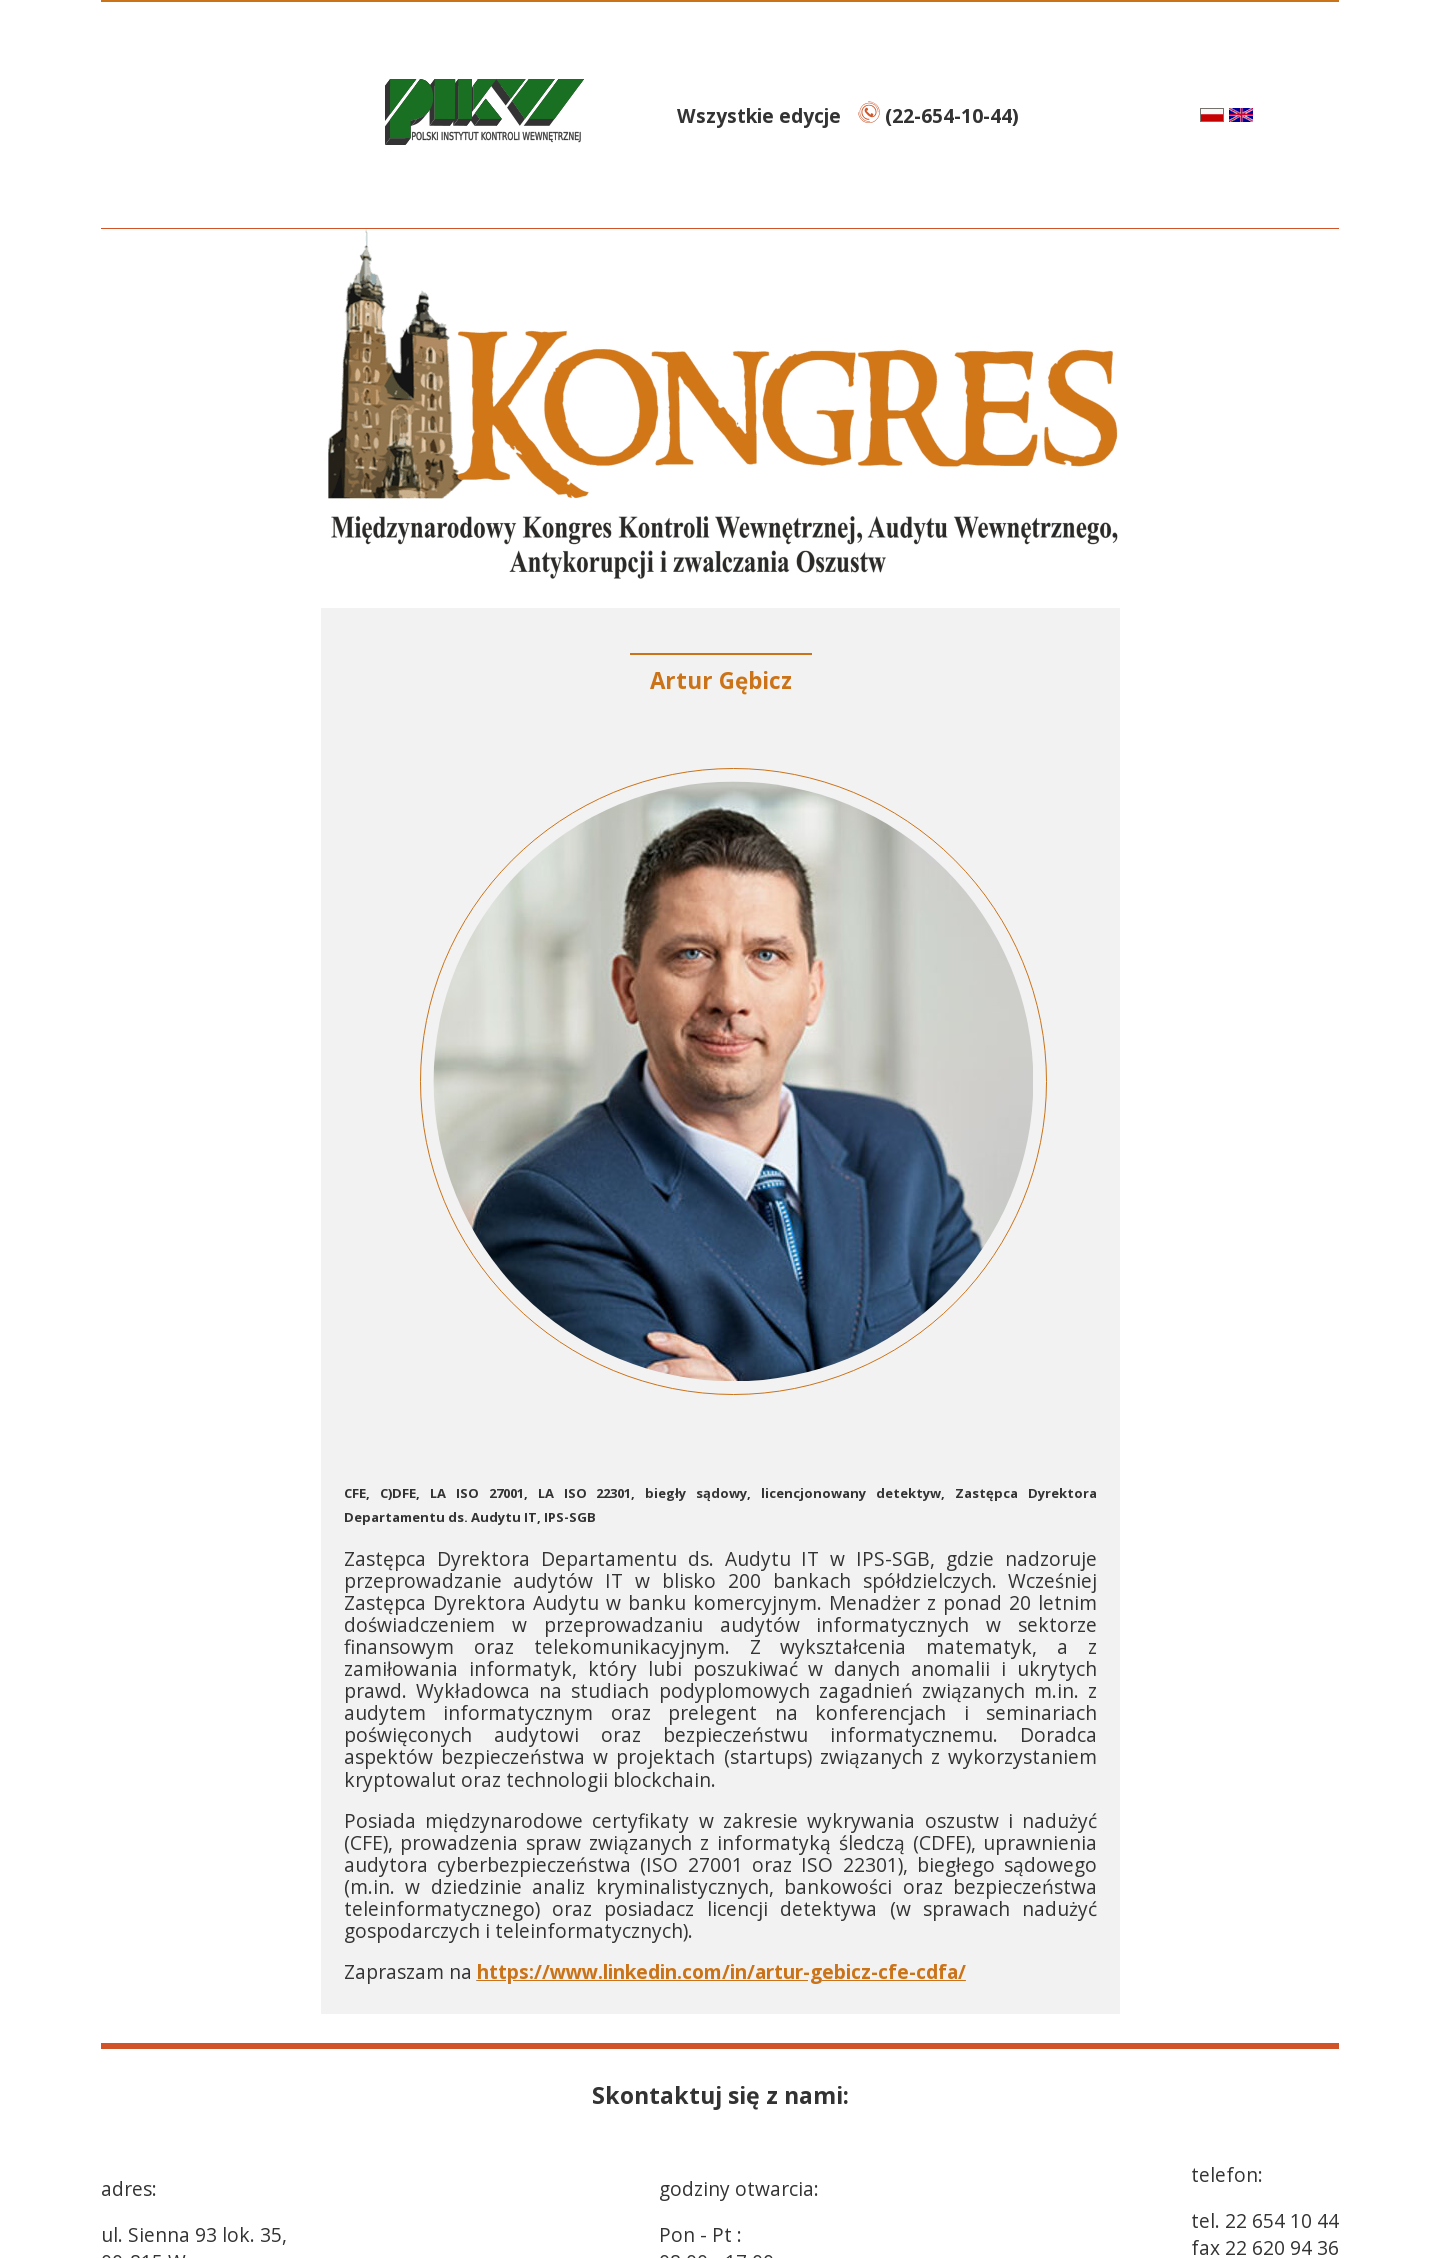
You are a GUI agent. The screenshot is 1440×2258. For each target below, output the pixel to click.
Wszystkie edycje (761, 115)
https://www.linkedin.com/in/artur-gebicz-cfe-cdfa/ (721, 1971)
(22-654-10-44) (938, 115)
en (1265, 114)
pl (1191, 114)
